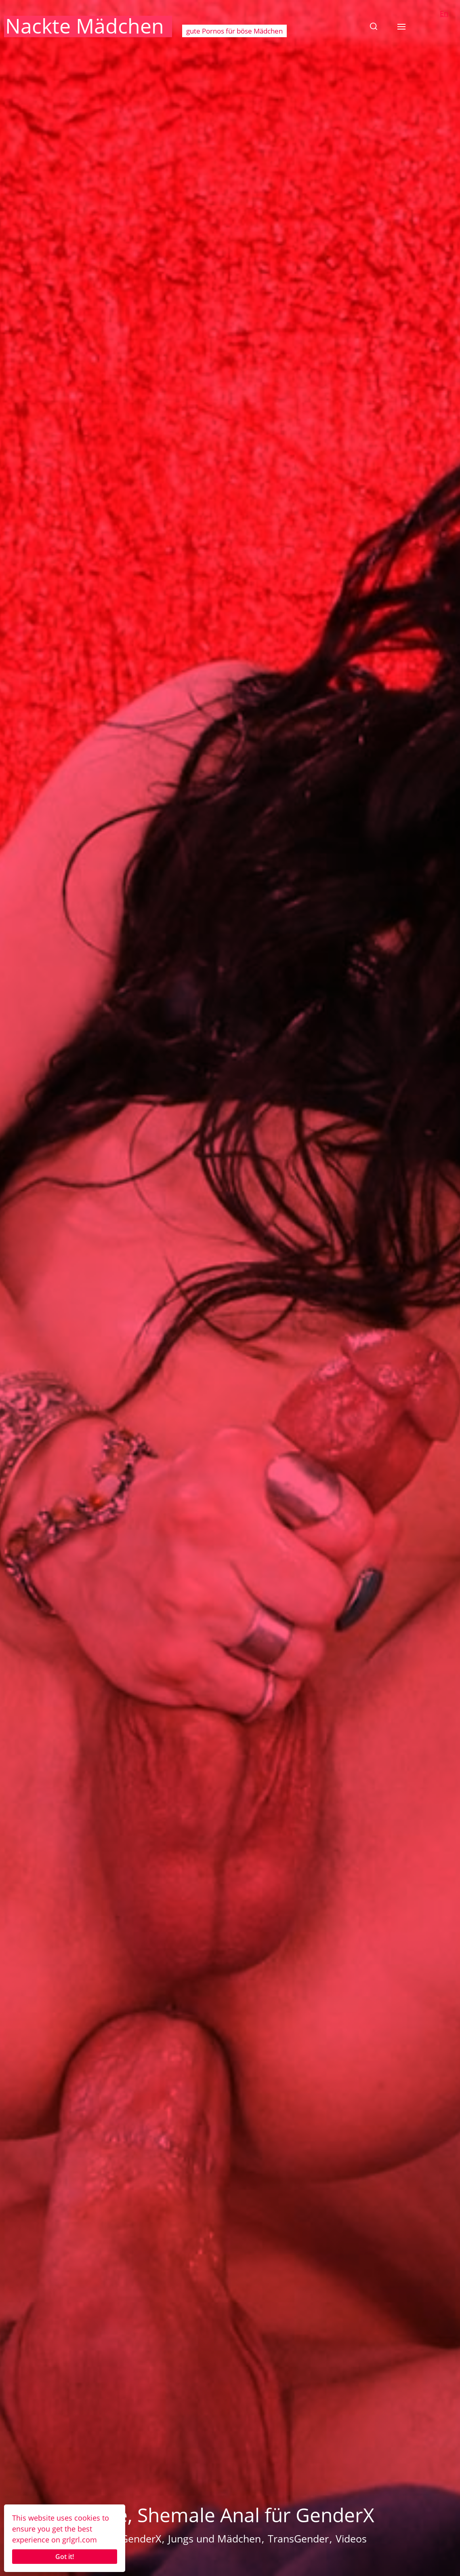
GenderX (141, 2538)
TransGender (298, 2538)
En (444, 13)
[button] (373, 26)
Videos (351, 2538)
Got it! (64, 2556)
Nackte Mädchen (84, 26)
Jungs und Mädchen (214, 2538)
